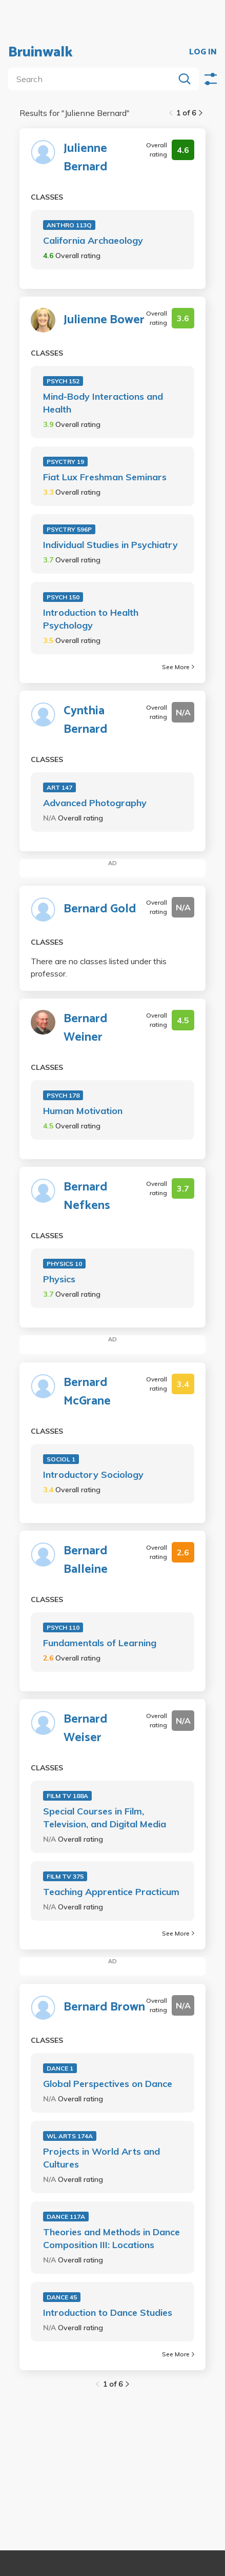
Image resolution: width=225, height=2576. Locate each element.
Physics (59, 1279)
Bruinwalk (40, 52)
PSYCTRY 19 (65, 461)
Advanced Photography (95, 803)
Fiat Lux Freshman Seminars (105, 477)
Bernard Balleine (86, 1560)
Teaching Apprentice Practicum (111, 1892)
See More (178, 667)
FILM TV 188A (67, 1796)
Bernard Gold (100, 909)
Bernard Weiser (86, 1728)
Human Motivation (82, 1111)
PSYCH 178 (63, 1095)
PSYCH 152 (63, 381)
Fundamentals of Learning (99, 1643)
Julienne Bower (104, 320)
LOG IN (203, 52)
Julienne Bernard (86, 158)
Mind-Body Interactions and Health (103, 403)
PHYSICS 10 (64, 1263)
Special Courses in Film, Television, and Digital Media (104, 1817)
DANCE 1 (60, 2068)
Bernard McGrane (87, 1392)
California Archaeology (93, 240)
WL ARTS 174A (70, 2136)
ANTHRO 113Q (69, 225)
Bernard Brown (104, 2007)
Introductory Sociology (93, 1474)
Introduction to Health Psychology (90, 619)
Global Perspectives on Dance (107, 2084)
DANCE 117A (66, 2216)
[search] (93, 79)
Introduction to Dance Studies (107, 2312)
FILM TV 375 (65, 1876)
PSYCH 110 (63, 1627)
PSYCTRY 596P (69, 529)
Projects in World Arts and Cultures (101, 2157)
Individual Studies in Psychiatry (110, 545)
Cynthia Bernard (86, 720)
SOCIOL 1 (61, 1459)
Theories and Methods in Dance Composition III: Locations (111, 2238)
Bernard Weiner (86, 1028)
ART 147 (59, 787)
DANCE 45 (62, 2297)
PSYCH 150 (63, 597)
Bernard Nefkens (87, 1196)
